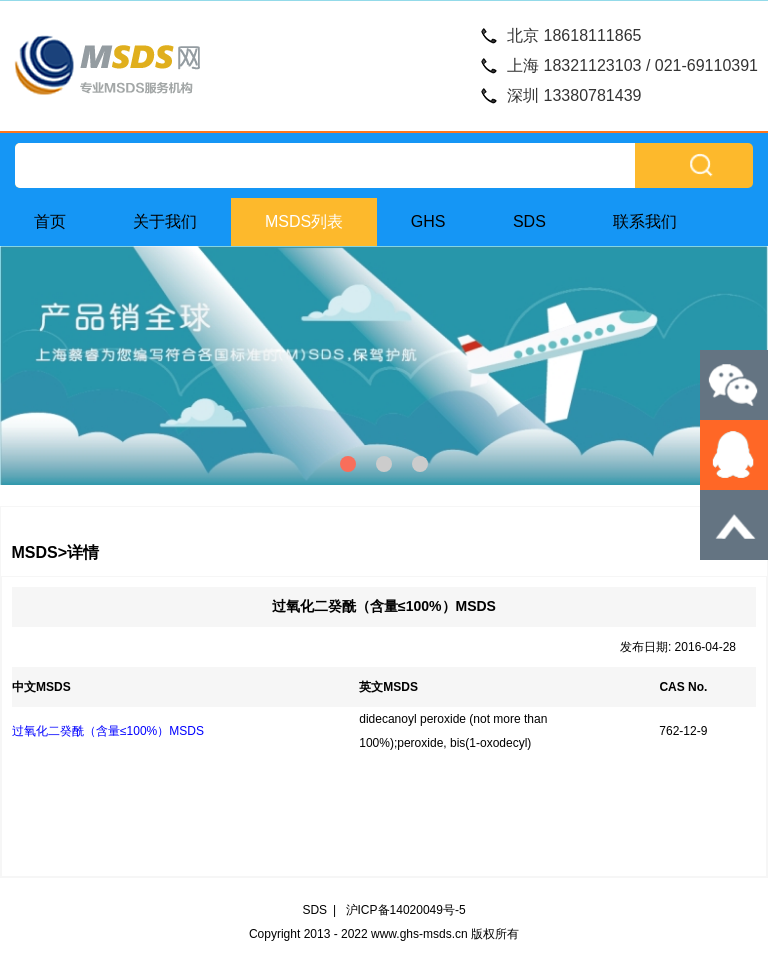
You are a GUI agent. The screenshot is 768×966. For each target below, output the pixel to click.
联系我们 (645, 221)
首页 (50, 221)
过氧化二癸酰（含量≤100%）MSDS (108, 731)
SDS (529, 221)
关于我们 (165, 221)
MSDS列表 (304, 221)
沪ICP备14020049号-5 (406, 910)
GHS (428, 221)
